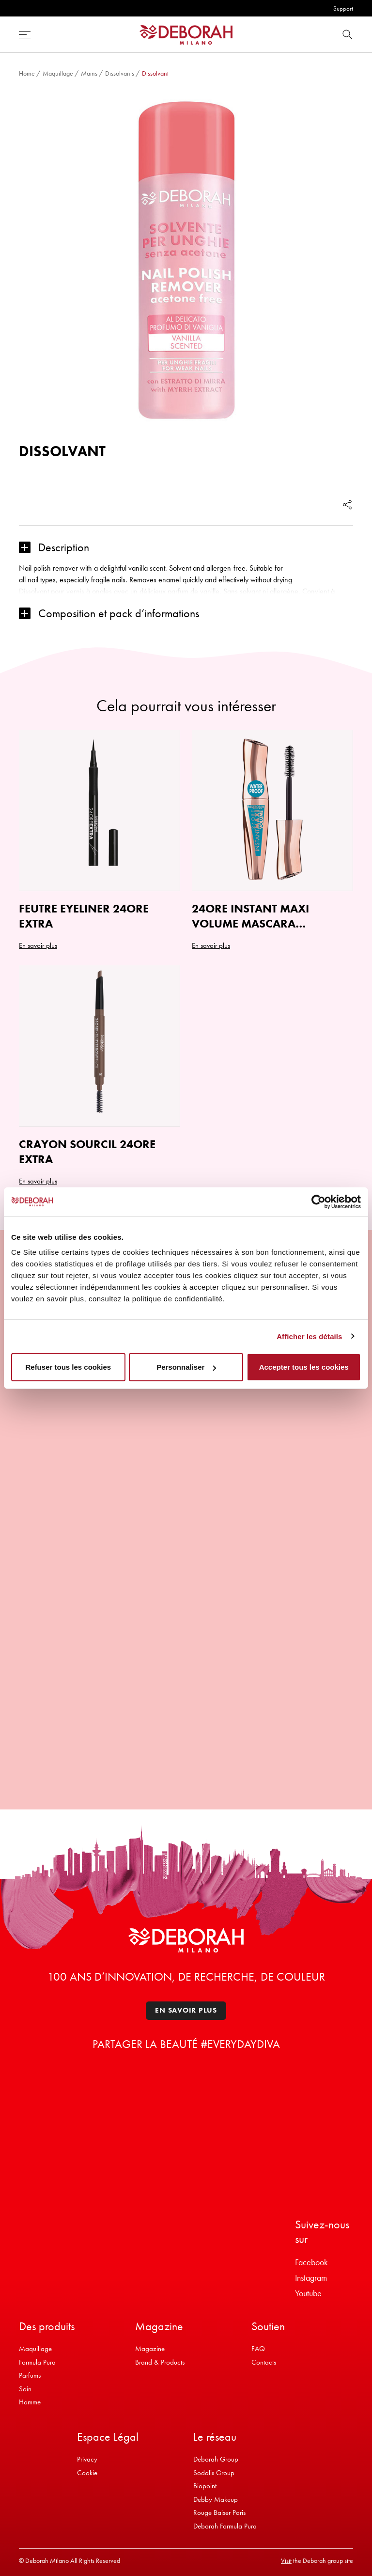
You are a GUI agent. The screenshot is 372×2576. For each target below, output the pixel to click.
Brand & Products (160, 2362)
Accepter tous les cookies (304, 1367)
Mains (89, 73)
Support (343, 8)
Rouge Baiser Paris (219, 2512)
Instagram (311, 2277)
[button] (186, 547)
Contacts (263, 2362)
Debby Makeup (215, 2499)
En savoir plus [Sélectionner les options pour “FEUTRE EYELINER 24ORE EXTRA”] (38, 945)
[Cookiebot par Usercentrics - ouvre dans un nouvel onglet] (318, 1201)
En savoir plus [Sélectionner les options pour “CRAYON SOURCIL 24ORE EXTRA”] (38, 1181)
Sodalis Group (213, 2473)
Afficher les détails (309, 1336)
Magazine (150, 2348)
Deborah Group (215, 2459)
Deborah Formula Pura (225, 2526)
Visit (286, 2560)
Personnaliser (186, 1367)
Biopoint (205, 2486)
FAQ (258, 2348)
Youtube (308, 2293)
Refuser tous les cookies (68, 1367)
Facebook (311, 2262)
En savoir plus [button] (211, 945)
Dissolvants (119, 73)
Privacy (87, 2459)
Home (27, 73)
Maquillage (58, 73)
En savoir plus (186, 2010)
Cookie (87, 2473)
